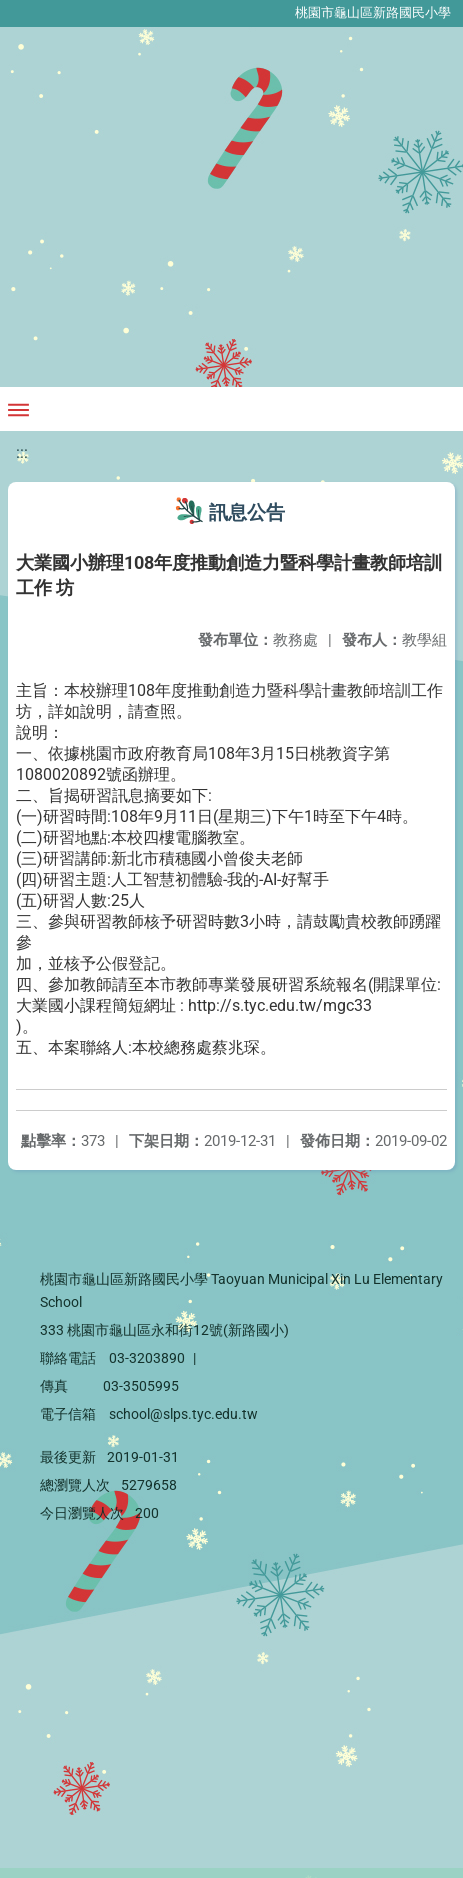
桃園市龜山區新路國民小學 (373, 12)
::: (22, 452)
